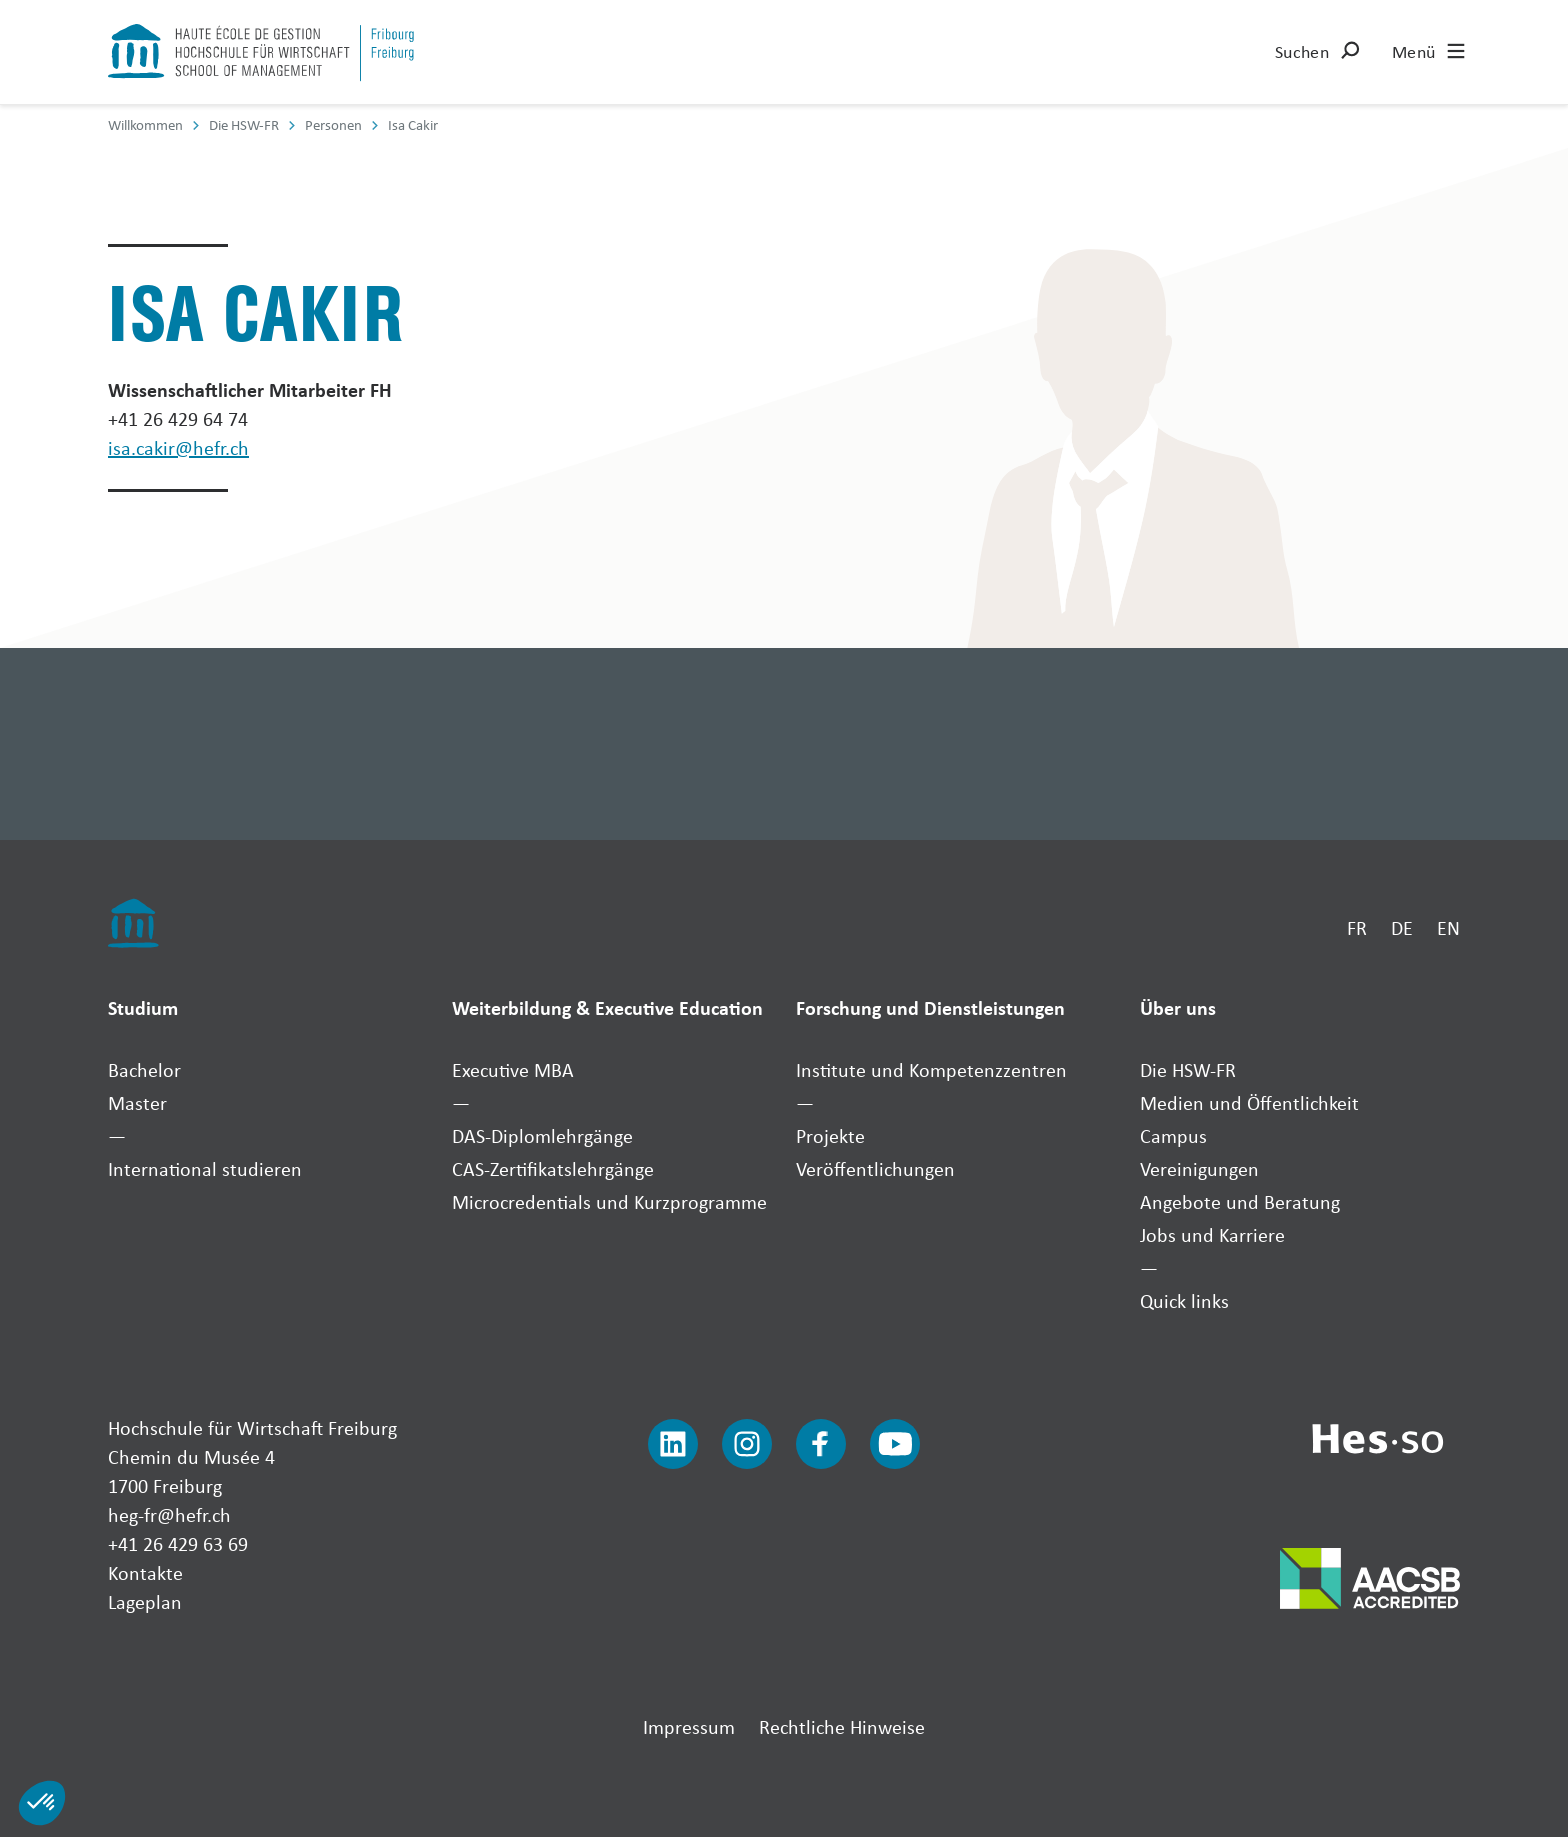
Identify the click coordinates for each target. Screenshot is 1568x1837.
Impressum (689, 1726)
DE (1402, 927)
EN (1448, 927)
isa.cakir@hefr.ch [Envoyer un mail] (178, 447)
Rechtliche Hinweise (842, 1726)
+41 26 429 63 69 (178, 1543)
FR (1357, 927)
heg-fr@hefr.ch (169, 1514)
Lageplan (145, 1601)
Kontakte (145, 1572)
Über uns (1178, 1007)
